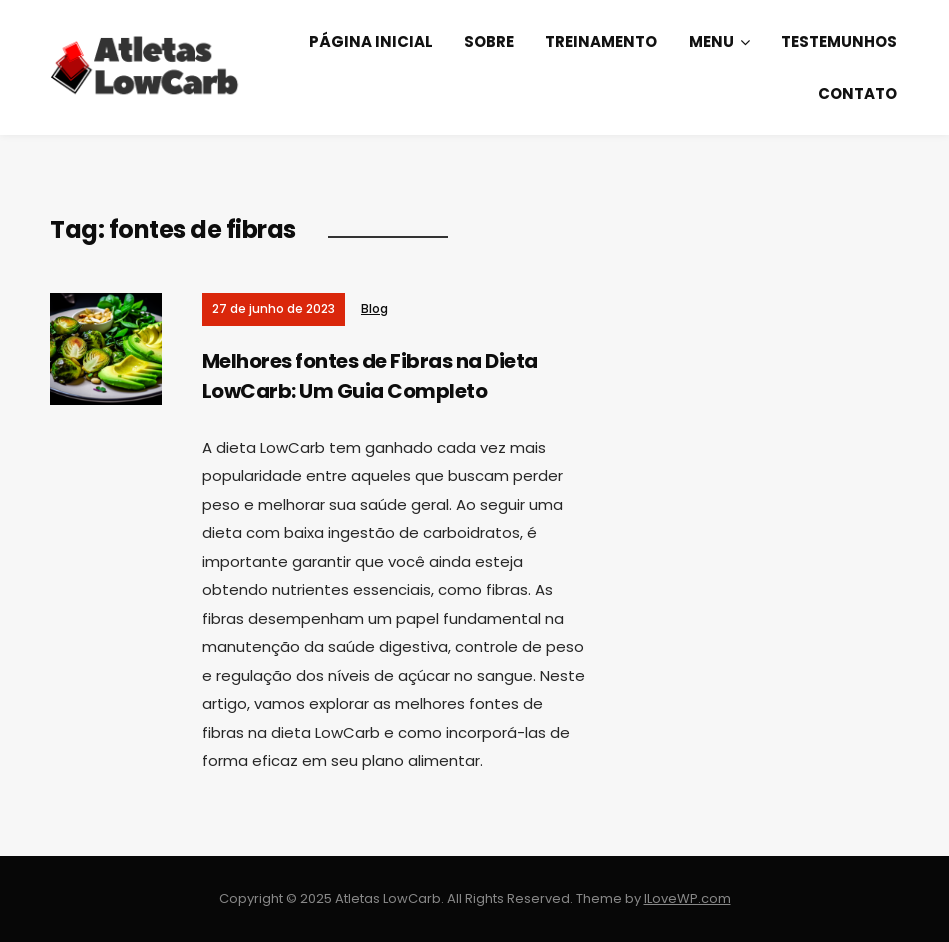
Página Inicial (371, 41)
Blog (374, 308)
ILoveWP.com (687, 898)
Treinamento (601, 41)
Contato (857, 93)
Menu (711, 41)
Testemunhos (839, 41)
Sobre (489, 41)
